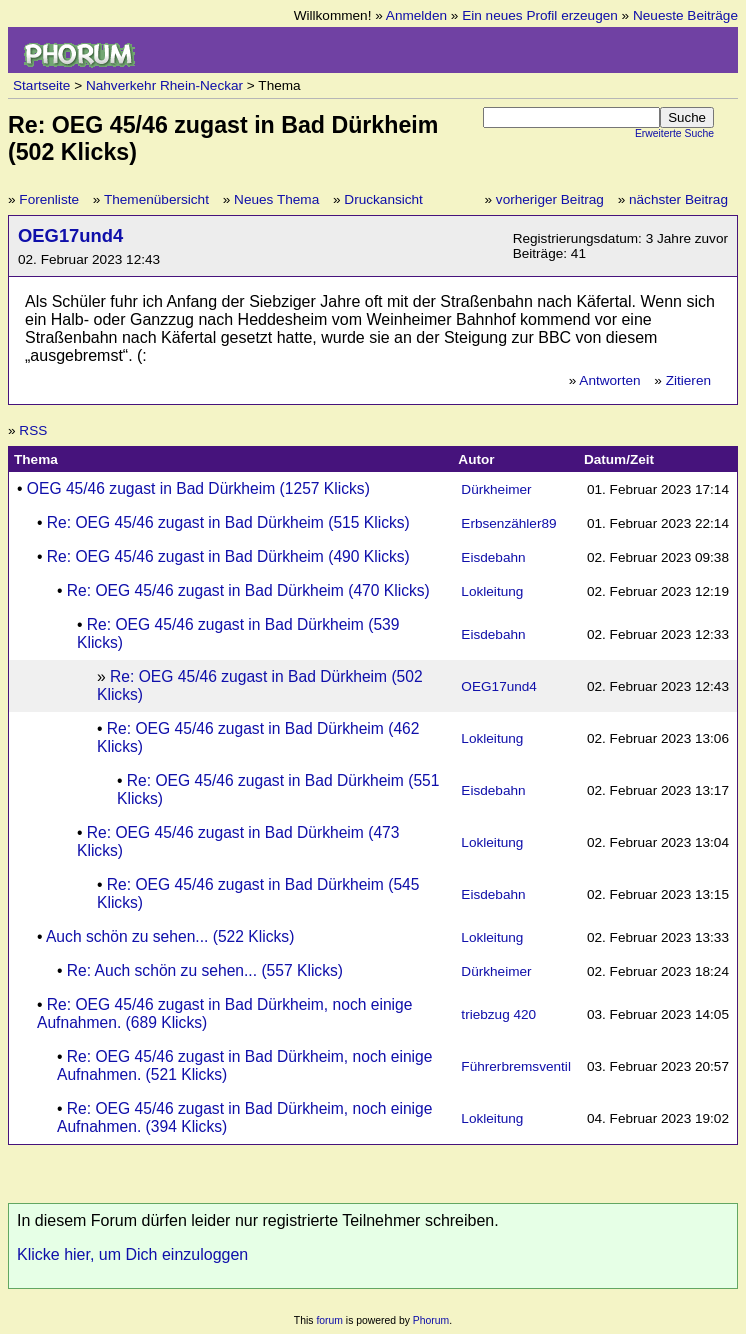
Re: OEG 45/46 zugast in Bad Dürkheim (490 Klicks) (228, 556)
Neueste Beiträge (685, 15)
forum (329, 1320)
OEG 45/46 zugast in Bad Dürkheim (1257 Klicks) (198, 488)
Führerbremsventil (516, 1066)
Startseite (41, 85)
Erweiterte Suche (674, 133)
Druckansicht (383, 199)
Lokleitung (492, 591)
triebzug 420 (498, 1014)
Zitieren (688, 380)
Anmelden (416, 15)
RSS (33, 430)
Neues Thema (276, 199)
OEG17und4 (70, 235)
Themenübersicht (156, 199)
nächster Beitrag (678, 199)
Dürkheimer (496, 489)
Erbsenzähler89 (508, 523)
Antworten (609, 380)
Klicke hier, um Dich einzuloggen (132, 1254)
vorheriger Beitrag (550, 199)
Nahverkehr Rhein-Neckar (164, 85)
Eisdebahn (493, 557)
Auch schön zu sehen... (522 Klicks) (170, 936)
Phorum (431, 1320)
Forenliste (49, 199)
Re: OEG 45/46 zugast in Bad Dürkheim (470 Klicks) (248, 590)
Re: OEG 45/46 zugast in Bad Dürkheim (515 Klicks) (228, 522)
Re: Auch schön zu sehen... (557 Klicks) (205, 970)
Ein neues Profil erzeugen (540, 15)
